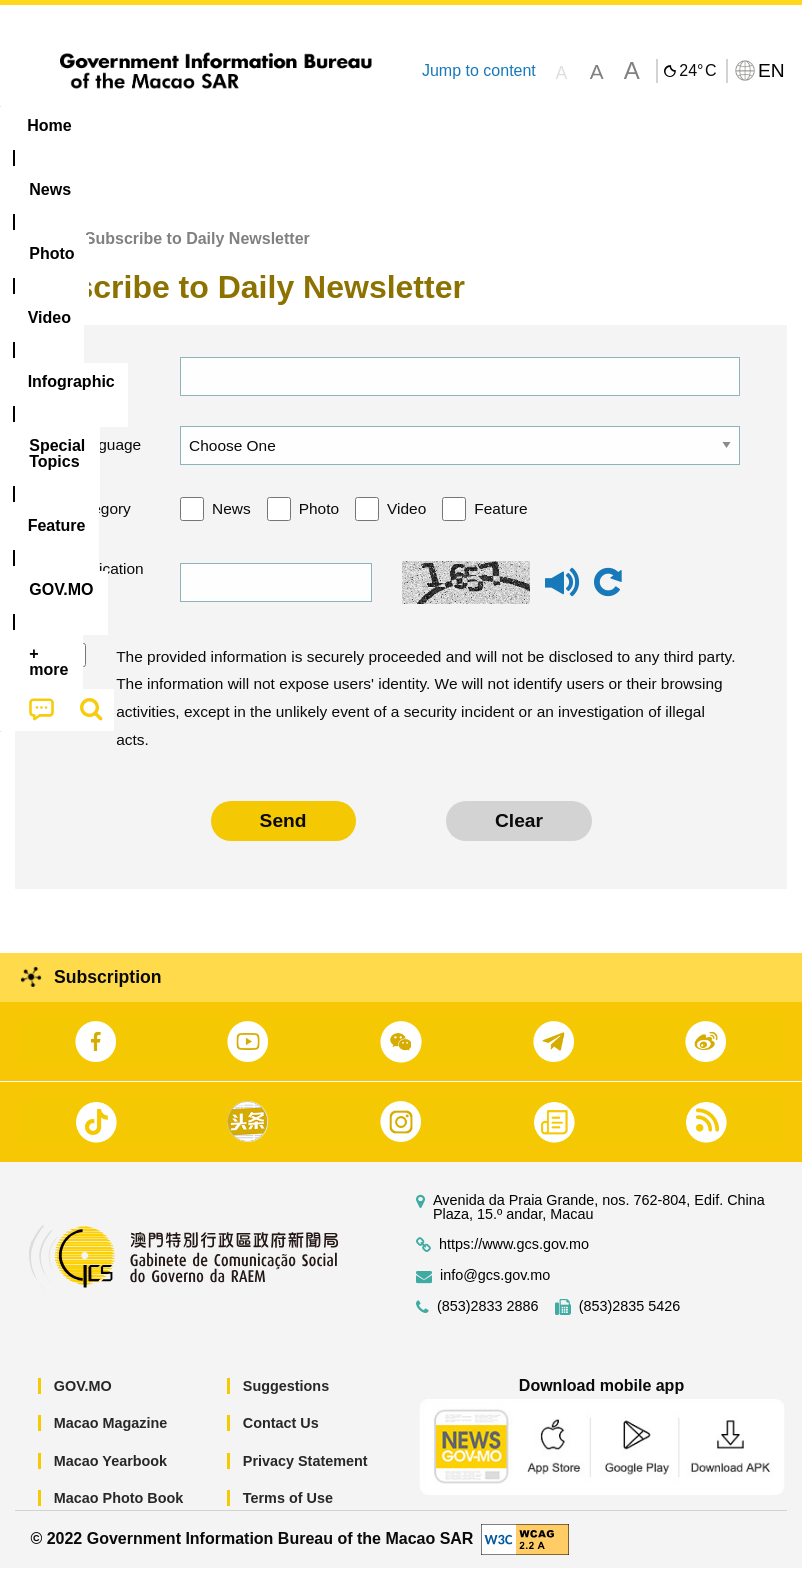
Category (99, 524)
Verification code (103, 598)
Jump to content (479, 70)
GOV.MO (83, 1401)
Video (406, 524)
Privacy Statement (305, 1477)
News (231, 524)
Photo (319, 524)
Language (104, 460)
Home (37, 254)
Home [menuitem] (49, 125)
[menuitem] (128, 126)
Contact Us (281, 1439)
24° (697, 71)
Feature (500, 524)
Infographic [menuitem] (404, 125)
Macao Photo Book (119, 1514)
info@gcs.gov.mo (495, 1290)
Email (87, 391)
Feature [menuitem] (665, 125)
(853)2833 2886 (488, 1321)
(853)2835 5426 (630, 1321)
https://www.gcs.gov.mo (514, 1259)
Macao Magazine (111, 1439)
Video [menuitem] (299, 125)
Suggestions (286, 1401)
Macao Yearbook (110, 1477)
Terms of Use (288, 1514)
